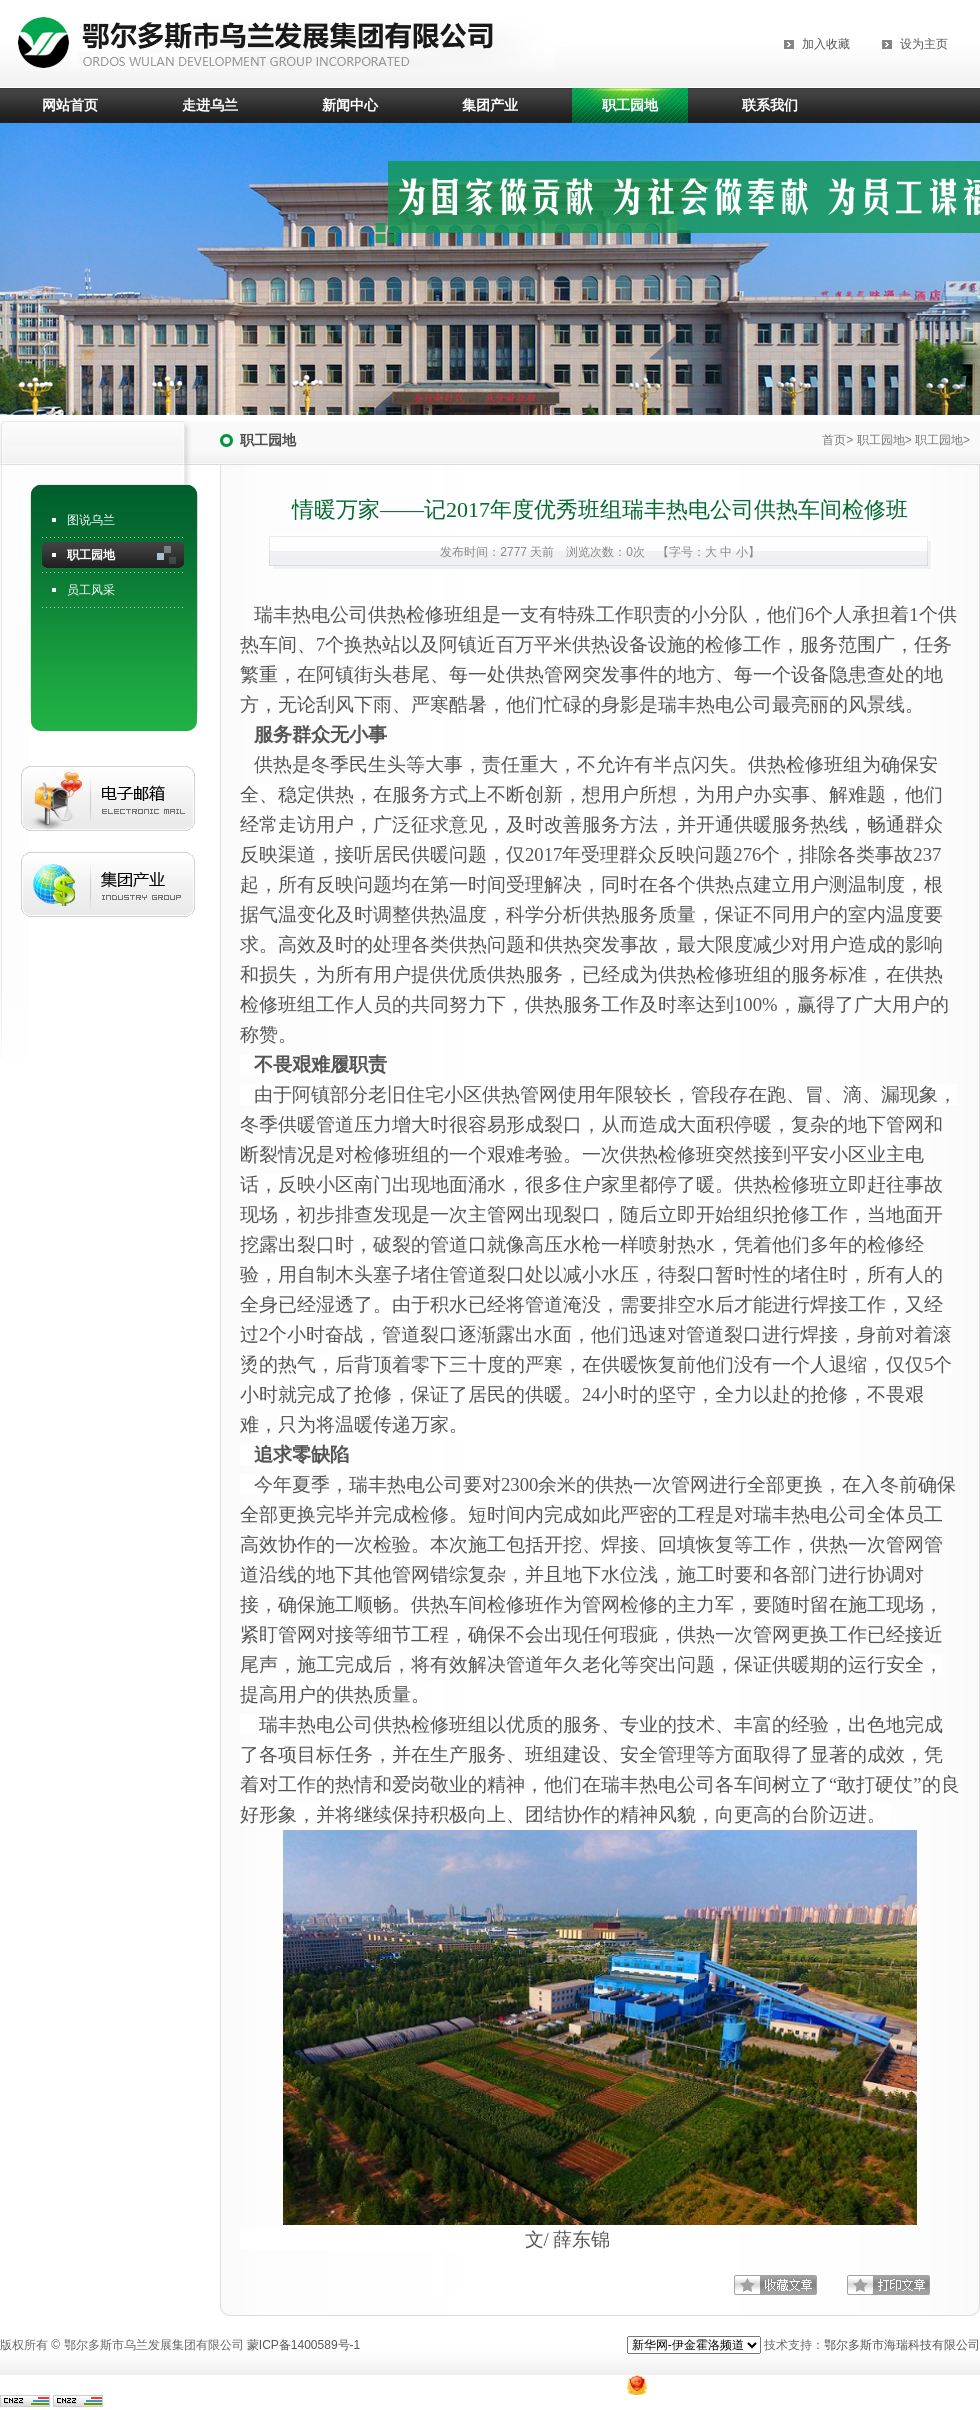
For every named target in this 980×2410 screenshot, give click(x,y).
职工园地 (630, 105)
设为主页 (924, 44)
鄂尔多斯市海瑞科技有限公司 (902, 2345)
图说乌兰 (91, 520)
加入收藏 (826, 44)
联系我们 (770, 105)
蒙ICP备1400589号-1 (303, 2345)
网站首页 (70, 105)
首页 (834, 440)
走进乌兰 (210, 105)
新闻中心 (350, 105)
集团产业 (490, 105)
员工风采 (91, 590)
